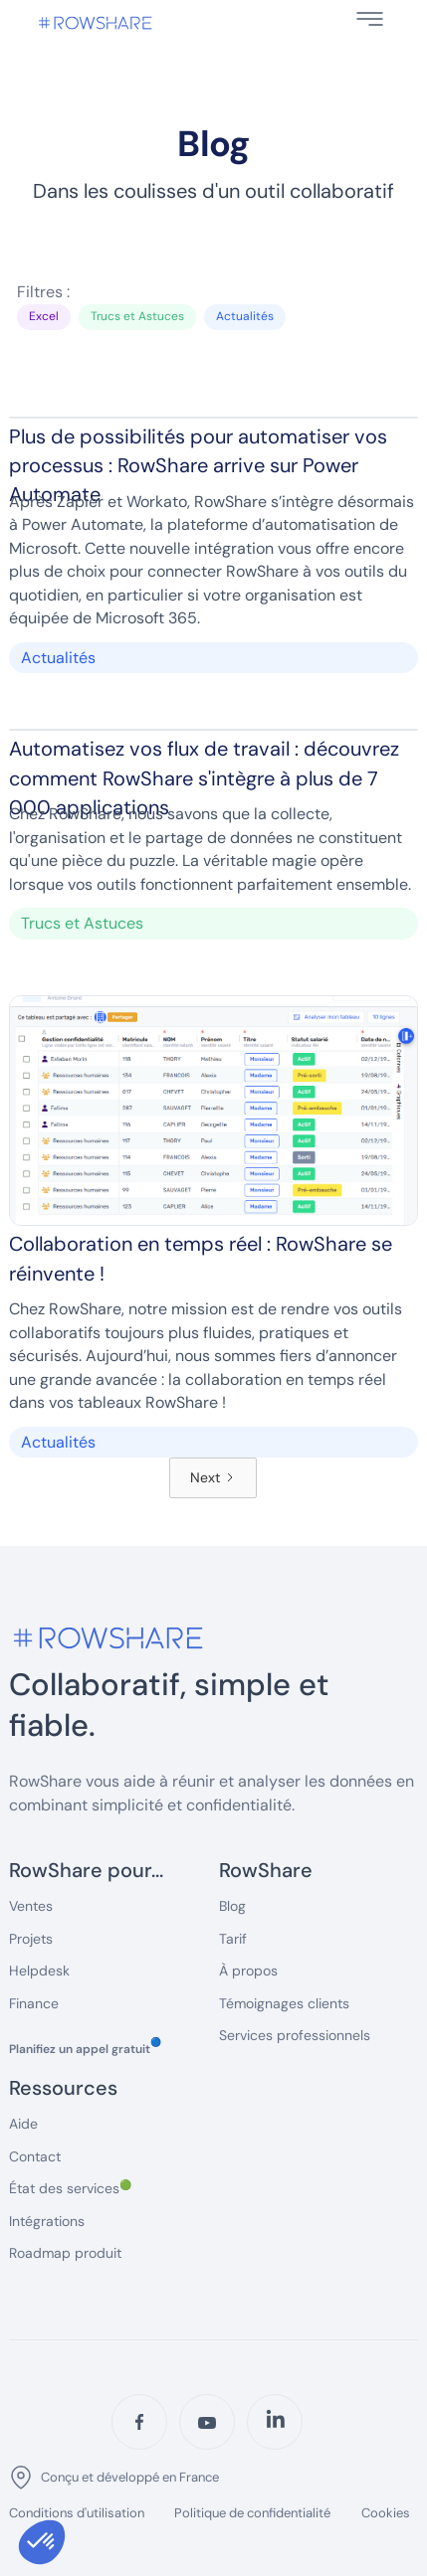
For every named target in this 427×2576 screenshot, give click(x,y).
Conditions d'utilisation (76, 2513)
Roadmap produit (65, 2253)
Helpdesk (39, 1970)
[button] (369, 19)
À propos (248, 1970)
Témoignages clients (284, 2003)
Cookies (385, 2512)
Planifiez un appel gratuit (85, 2049)
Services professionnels (294, 2035)
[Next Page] (213, 1478)
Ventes (31, 1906)
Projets (31, 1939)
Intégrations (47, 2221)
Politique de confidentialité (252, 2513)
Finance (34, 2003)
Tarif (233, 1939)
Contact (35, 2156)
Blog (232, 1906)
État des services (70, 2187)
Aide (23, 2124)
